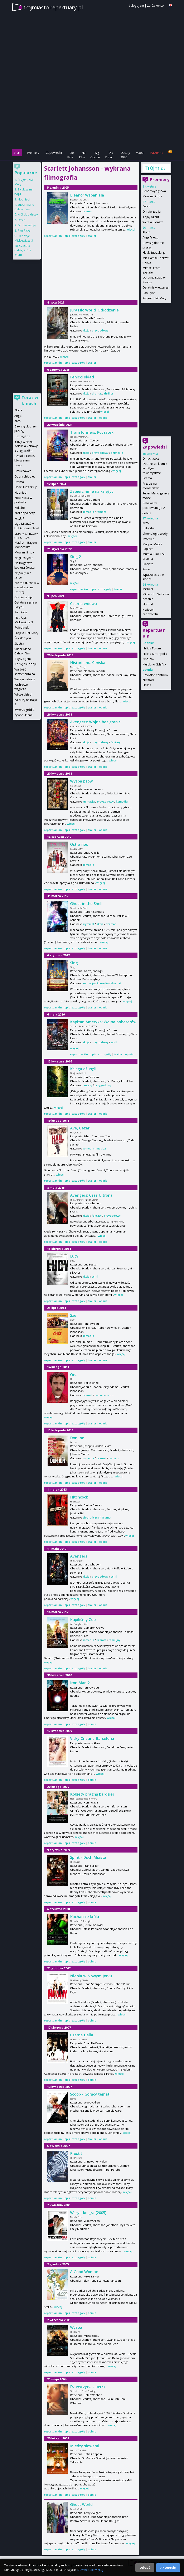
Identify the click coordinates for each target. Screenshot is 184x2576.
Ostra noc (79, 844)
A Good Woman (84, 2271)
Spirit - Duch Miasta (88, 1857)
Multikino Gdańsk (154, 664)
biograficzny (90, 1517)
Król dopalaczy (28, 214)
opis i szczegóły (74, 236)
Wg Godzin (95, 155)
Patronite (156, 153)
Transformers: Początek (91, 432)
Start (17, 153)
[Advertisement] (92, 119)
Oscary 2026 (125, 155)
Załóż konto (155, 6)
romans (101, 512)
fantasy (116, 742)
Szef (74, 1315)
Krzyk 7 (19, 518)
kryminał (88, 924)
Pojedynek (21, 627)
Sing (74, 962)
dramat (87, 211)
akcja (85, 330)
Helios (146, 685)
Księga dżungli (83, 1068)
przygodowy (100, 330)
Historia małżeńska (87, 662)
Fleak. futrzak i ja (153, 253)
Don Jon (77, 1437)
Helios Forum (151, 648)
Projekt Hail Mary (154, 298)
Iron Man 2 (80, 1682)
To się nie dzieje (25, 664)
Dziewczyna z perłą (87, 2386)
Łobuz (146, 513)
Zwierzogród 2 (24, 710)
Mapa (140, 153)
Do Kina (70, 155)
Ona (74, 1374)
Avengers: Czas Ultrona (91, 1195)
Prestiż (76, 2153)
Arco (145, 523)
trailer (92, 236)
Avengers (78, 1556)
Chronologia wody (155, 534)
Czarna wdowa (83, 603)
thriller (108, 393)
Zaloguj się (136, 6)
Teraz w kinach (29, 400)
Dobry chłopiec (24, 476)
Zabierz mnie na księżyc (91, 491)
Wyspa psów (81, 781)
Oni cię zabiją (151, 211)
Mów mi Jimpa (152, 196)
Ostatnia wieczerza (155, 287)
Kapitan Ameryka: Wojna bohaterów (103, 1021)
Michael (147, 589)
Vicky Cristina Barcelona (92, 1738)
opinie (103, 418)
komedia (88, 512)
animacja (117, 453)
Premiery (33, 153)
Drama (147, 478)
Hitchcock (79, 1497)
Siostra (19, 643)
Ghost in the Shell (86, 903)
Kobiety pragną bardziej (92, 1794)
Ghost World (81, 2504)
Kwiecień (148, 539)
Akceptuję (168, 2568)
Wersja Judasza (152, 222)
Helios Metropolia (154, 654)
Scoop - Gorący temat (90, 2094)
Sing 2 (75, 556)
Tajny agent (150, 217)
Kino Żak (148, 659)
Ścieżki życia (22, 638)
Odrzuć (145, 2568)
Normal (147, 604)
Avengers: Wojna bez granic (95, 721)
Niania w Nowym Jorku (91, 1975)
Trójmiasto (155, 167)
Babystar (148, 528)
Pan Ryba (148, 293)
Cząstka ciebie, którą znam (22, 250)
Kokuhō (19, 508)
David (146, 206)
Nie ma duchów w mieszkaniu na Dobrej (26, 587)
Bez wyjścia (22, 436)
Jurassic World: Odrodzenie (94, 310)
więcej (131, 229)
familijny (114, 1640)
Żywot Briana (23, 715)
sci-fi (114, 1042)
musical (101, 1148)
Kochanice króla (84, 1916)
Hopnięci (24, 199)
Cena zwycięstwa (154, 191)
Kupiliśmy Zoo (83, 1619)
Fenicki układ (82, 376)
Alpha (146, 232)
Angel (18, 416)
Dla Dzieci (109, 155)
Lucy (74, 1256)
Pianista (147, 564)
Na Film (82, 155)
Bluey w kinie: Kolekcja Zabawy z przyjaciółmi (26, 446)
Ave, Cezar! (80, 1127)
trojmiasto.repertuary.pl (53, 7)
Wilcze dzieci (23, 694)
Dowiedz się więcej (90, 2570)
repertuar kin (53, 236)
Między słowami (84, 2445)
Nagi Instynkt (23, 558)
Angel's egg (150, 237)
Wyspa (76, 2327)
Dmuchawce (150, 458)
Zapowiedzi (54, 153)
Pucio (146, 569)
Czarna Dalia (81, 2034)
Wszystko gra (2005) (88, 2212)
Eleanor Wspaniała (87, 195)
